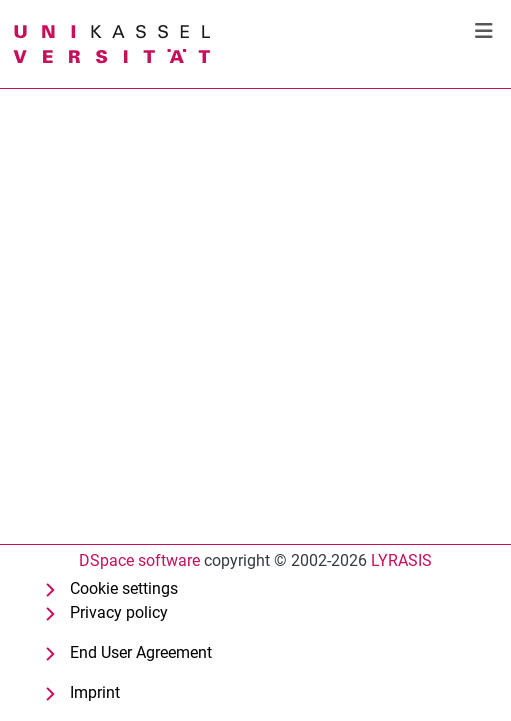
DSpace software (139, 560)
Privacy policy (119, 612)
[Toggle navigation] (484, 31)
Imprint (95, 692)
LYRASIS (401, 560)
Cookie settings (124, 588)
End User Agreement (141, 652)
